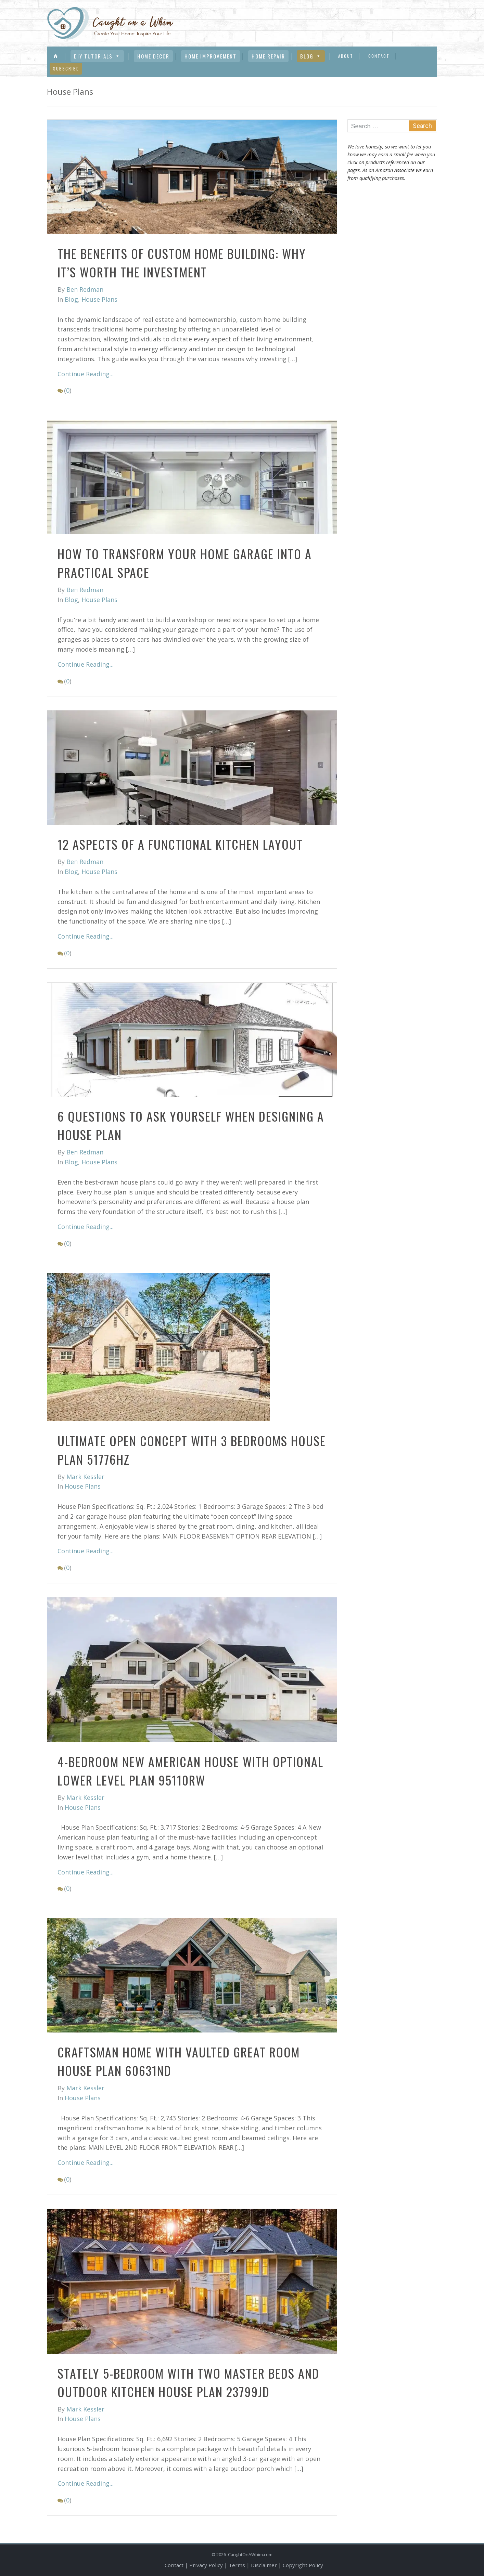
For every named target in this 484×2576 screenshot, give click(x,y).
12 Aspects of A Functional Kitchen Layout (180, 844)
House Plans (99, 299)
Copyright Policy (303, 2565)
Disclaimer (264, 2565)
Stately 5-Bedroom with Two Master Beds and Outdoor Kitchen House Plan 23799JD (188, 2382)
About (345, 56)
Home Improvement (210, 56)
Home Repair (268, 56)
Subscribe (66, 68)
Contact (379, 56)
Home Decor (153, 56)
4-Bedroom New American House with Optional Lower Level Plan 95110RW (190, 1770)
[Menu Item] (56, 56)
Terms (237, 2565)
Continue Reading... (86, 374)
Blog (310, 56)
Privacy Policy (206, 2565)
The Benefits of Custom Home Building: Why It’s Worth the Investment (182, 262)
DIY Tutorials (97, 56)
